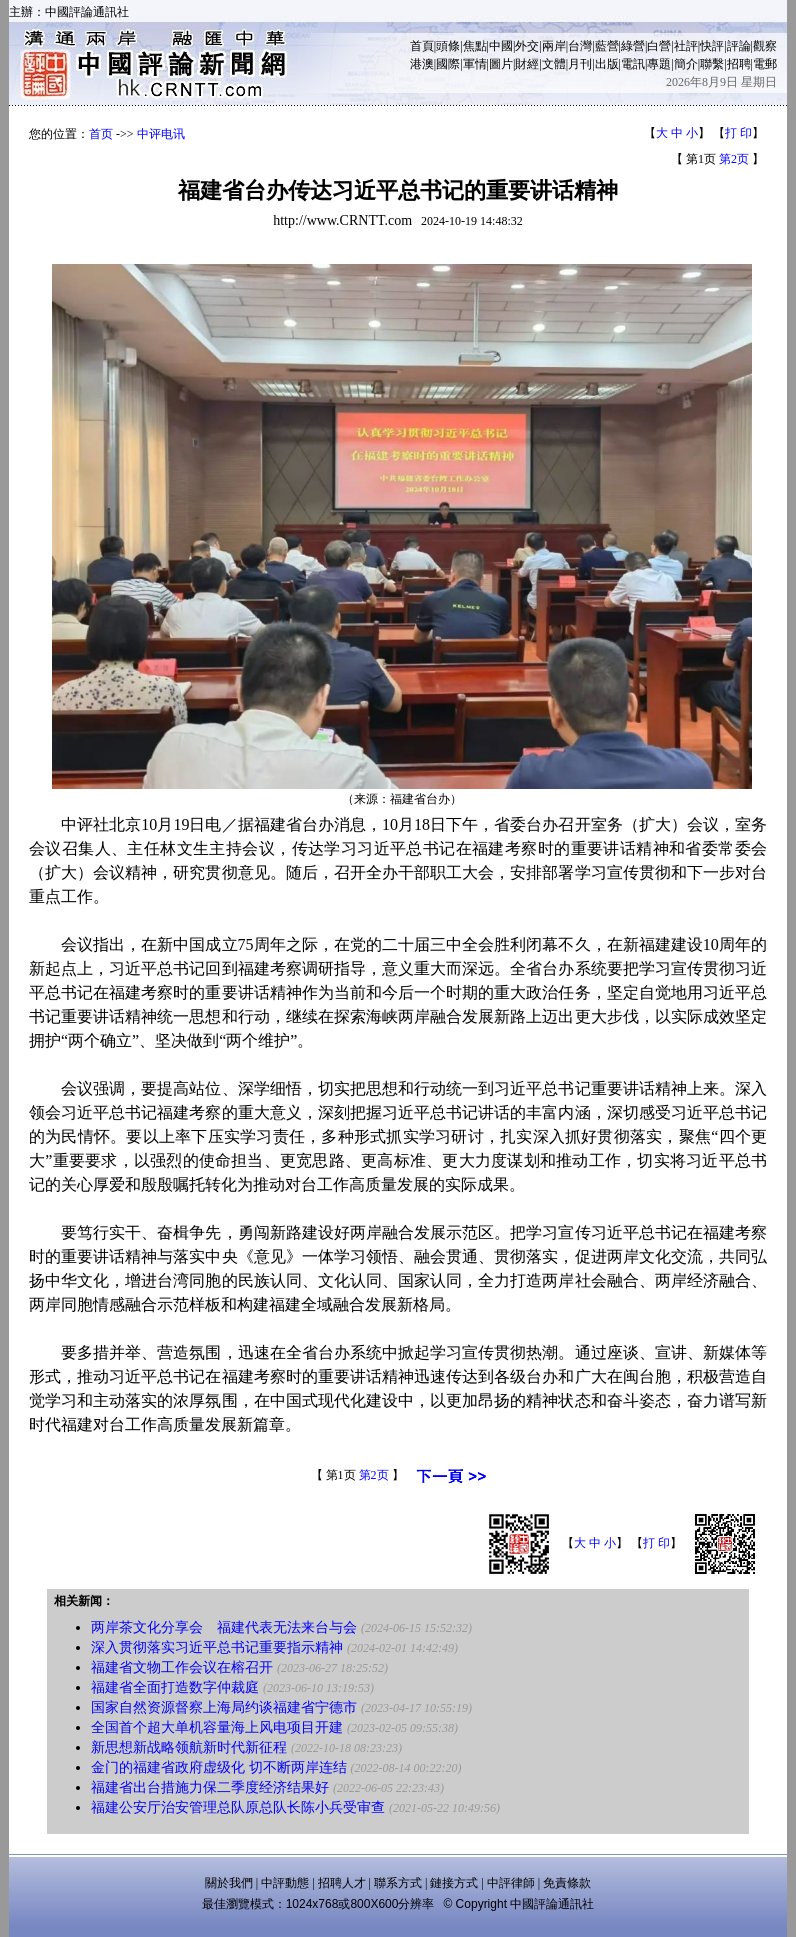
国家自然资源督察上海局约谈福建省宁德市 (224, 1707)
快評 (712, 46)
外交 (527, 46)
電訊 (633, 64)
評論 (739, 46)
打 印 (738, 133)
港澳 (422, 64)
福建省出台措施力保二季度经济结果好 (210, 1787)
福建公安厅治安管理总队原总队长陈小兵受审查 (238, 1807)
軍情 (475, 64)
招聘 (739, 64)
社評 (686, 46)
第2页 (734, 159)
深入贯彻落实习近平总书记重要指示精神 (217, 1647)
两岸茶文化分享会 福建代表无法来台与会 (224, 1627)
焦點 (475, 46)
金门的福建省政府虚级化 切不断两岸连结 (219, 1767)
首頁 (422, 46)
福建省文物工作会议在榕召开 (182, 1667)
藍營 (607, 46)
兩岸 (554, 46)
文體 (554, 64)
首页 (101, 134)
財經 (527, 64)
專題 (659, 64)
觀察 (765, 46)
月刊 (580, 64)
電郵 (765, 64)
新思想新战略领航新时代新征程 (189, 1747)
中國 (501, 46)
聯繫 (712, 64)
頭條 (448, 46)
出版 (607, 64)
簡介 (686, 64)
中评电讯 (161, 134)
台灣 (580, 46)
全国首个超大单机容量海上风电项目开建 (217, 1727)
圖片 (501, 64)
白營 (659, 46)
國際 (448, 64)
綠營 (633, 46)
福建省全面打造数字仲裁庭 (175, 1687)
